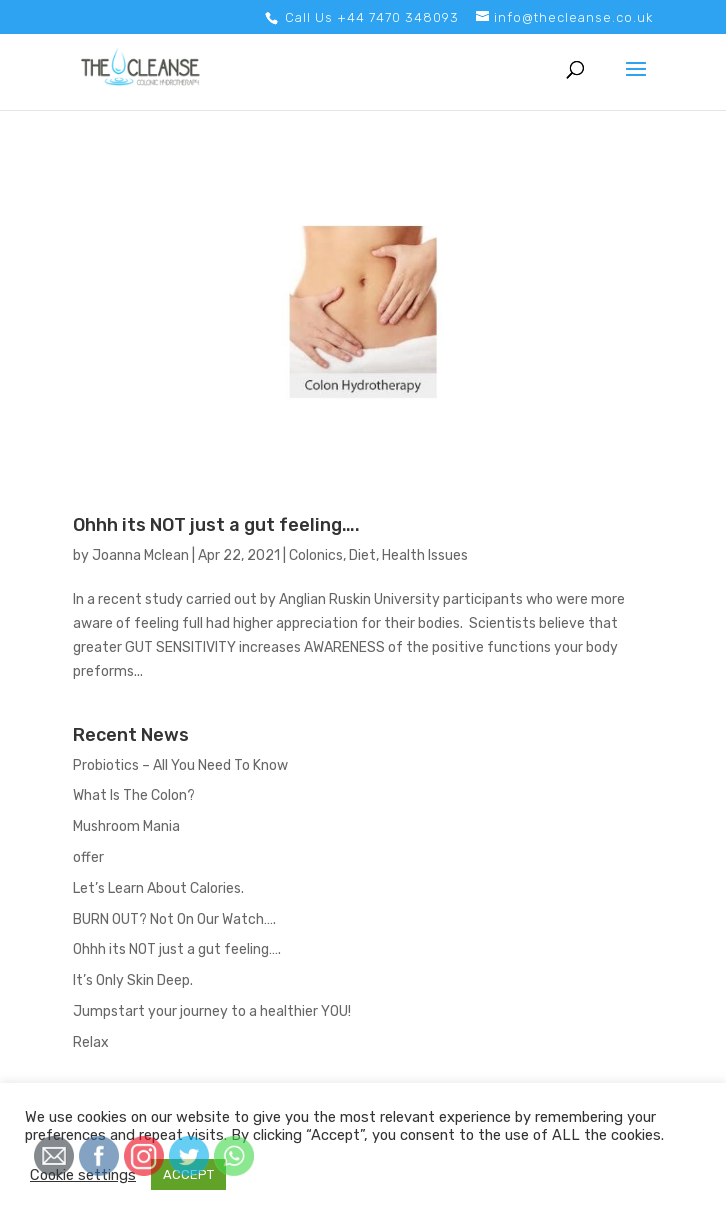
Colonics (316, 555)
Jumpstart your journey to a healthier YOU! (212, 1011)
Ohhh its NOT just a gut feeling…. (216, 525)
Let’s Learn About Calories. (158, 888)
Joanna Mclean (140, 555)
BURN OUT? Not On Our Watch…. (174, 919)
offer (88, 857)
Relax (91, 1042)
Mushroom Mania (126, 826)
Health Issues (425, 555)
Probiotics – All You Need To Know (180, 765)
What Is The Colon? (134, 795)
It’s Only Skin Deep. (133, 980)
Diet (362, 555)
